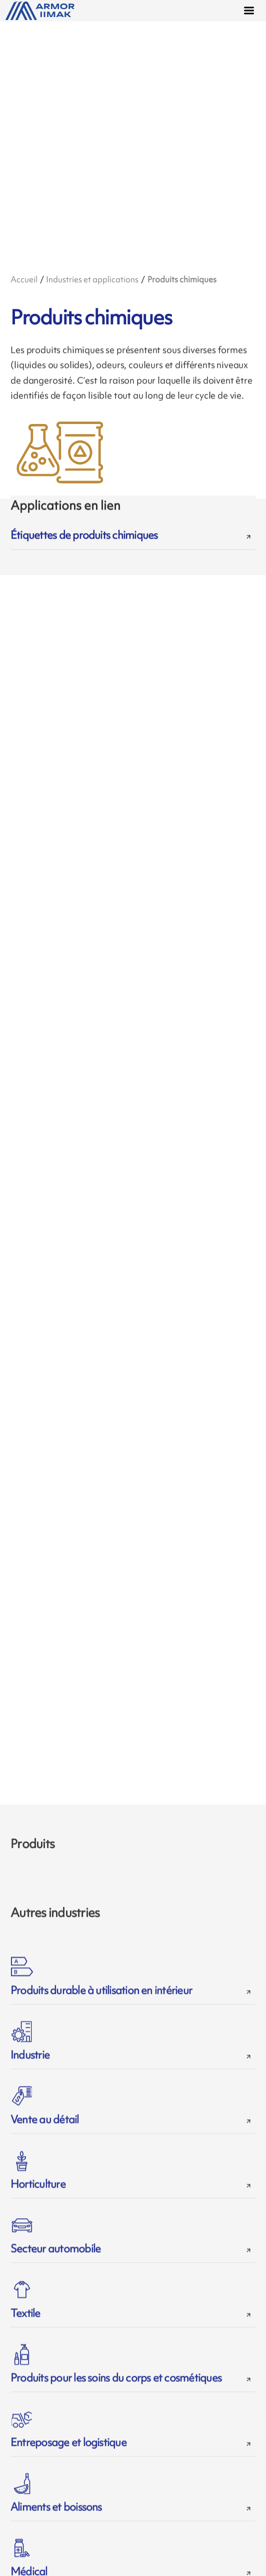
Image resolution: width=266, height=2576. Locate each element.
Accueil (24, 279)
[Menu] (250, 12)
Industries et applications (92, 279)
